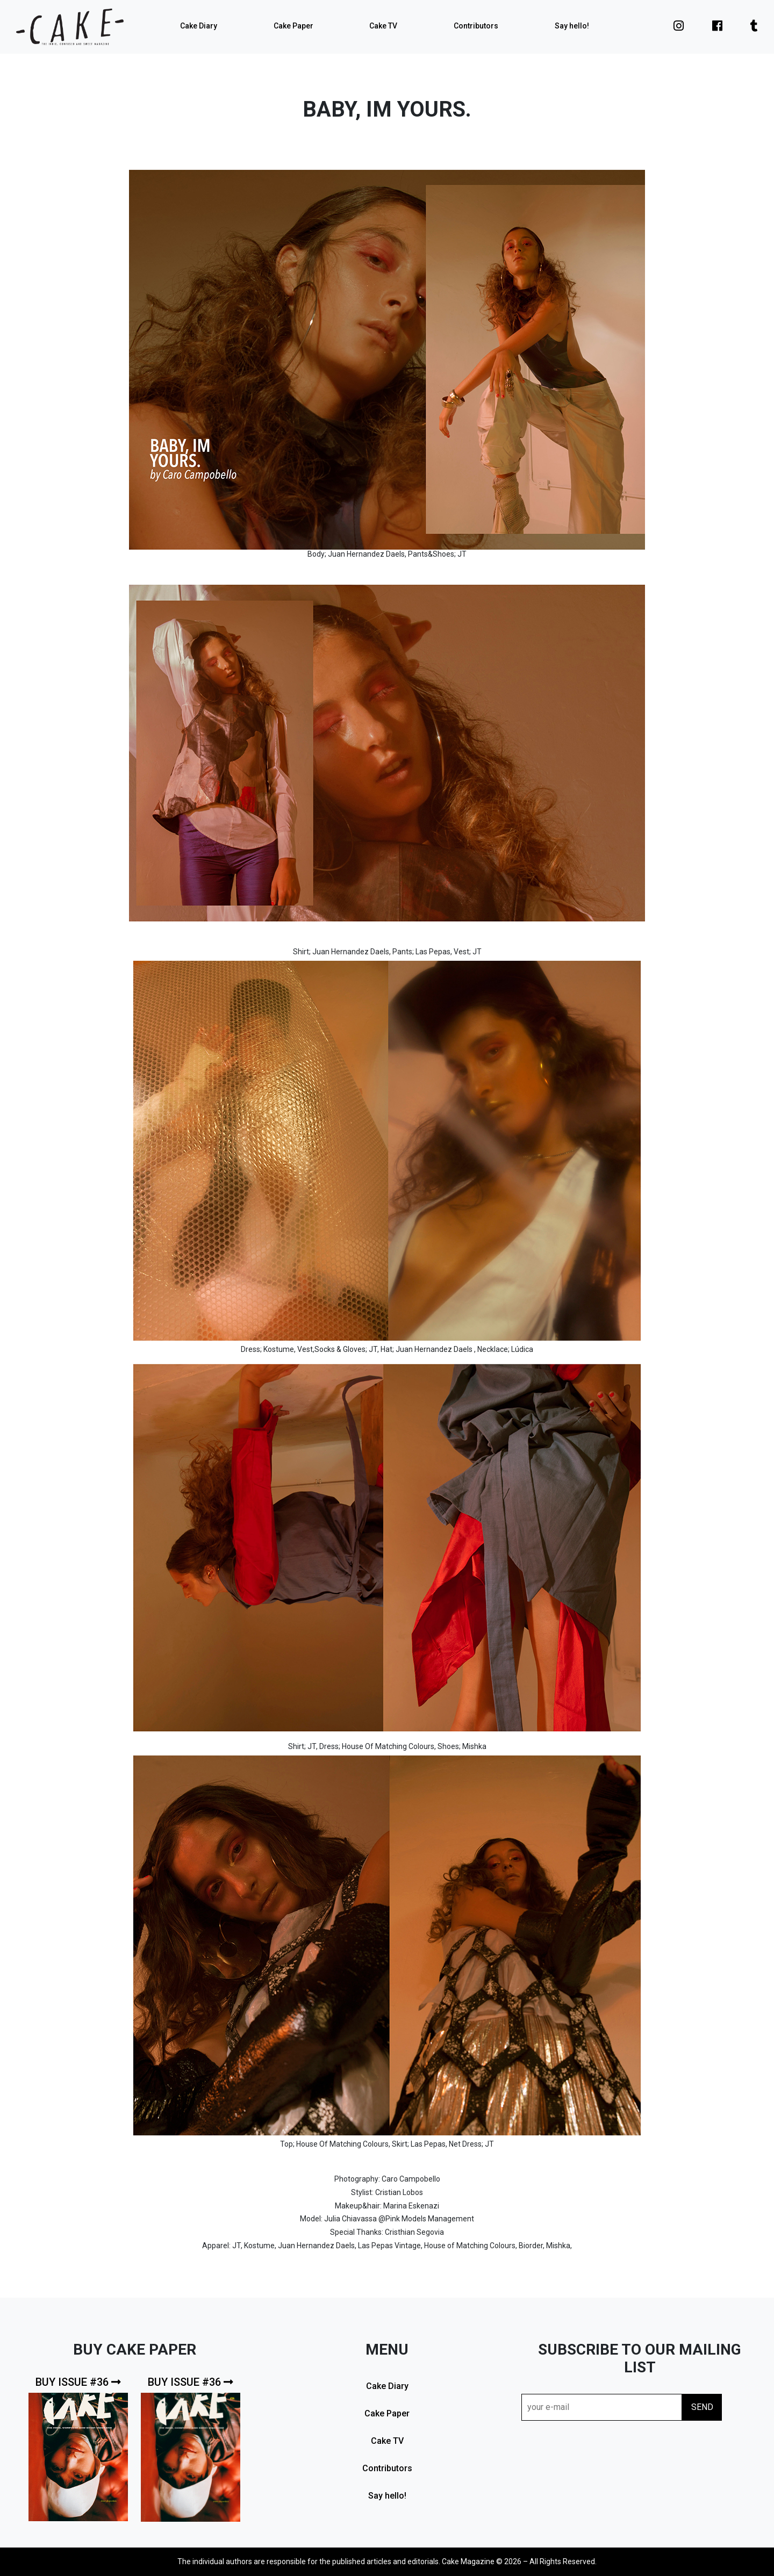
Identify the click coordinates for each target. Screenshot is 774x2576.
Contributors (476, 25)
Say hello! (572, 25)
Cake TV (383, 25)
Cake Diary (198, 25)
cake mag (70, 27)
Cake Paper (293, 25)
